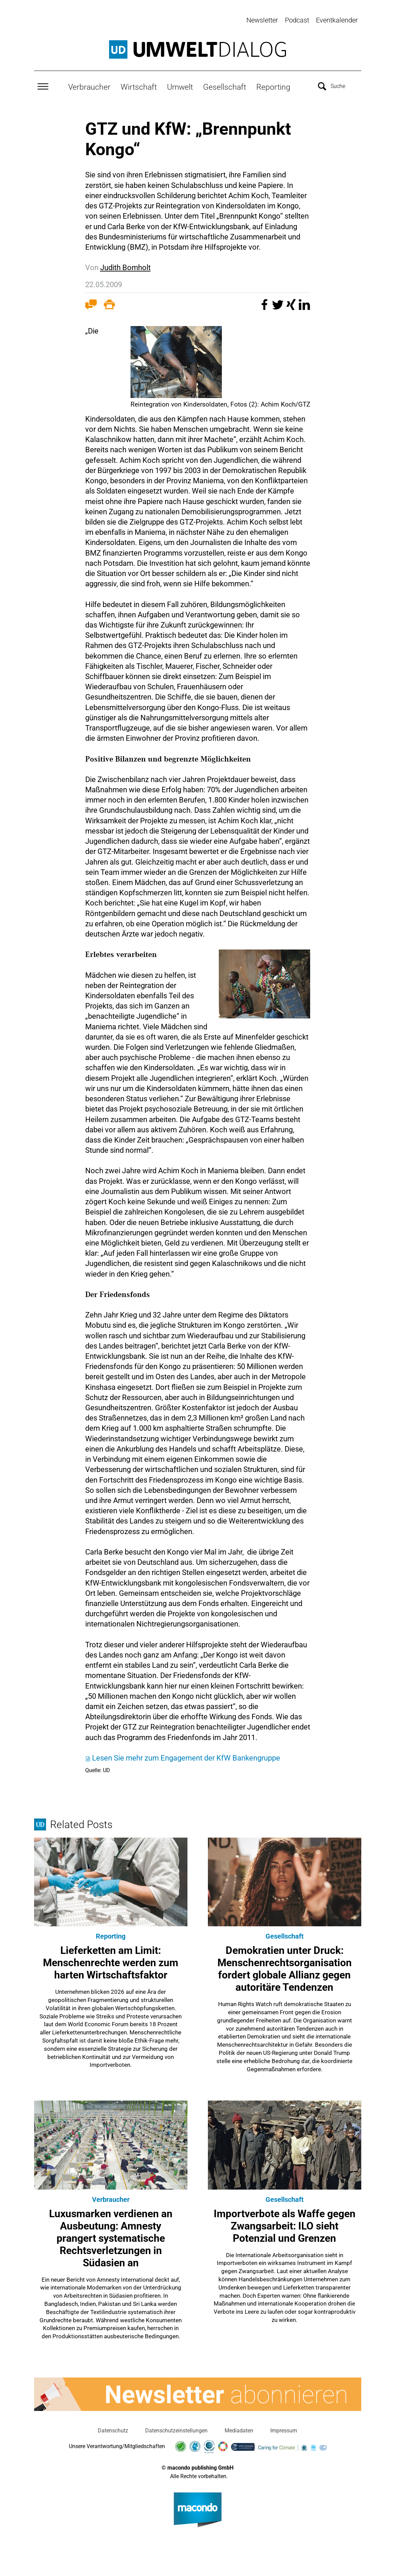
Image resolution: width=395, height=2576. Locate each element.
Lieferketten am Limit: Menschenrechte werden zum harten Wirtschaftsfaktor (110, 1961)
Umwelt (180, 85)
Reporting (273, 85)
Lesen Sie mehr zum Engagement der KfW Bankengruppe (186, 1756)
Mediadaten (239, 2429)
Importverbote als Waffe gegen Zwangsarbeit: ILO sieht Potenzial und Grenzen (284, 2224)
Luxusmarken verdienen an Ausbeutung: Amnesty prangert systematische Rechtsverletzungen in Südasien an (110, 2236)
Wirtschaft (139, 85)
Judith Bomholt (125, 266)
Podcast (297, 20)
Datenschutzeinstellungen (176, 2429)
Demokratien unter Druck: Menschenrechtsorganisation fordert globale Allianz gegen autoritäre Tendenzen (284, 1967)
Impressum (283, 2429)
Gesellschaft (224, 85)
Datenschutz (113, 2429)
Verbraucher (89, 85)
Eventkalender (337, 20)
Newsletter (262, 20)
